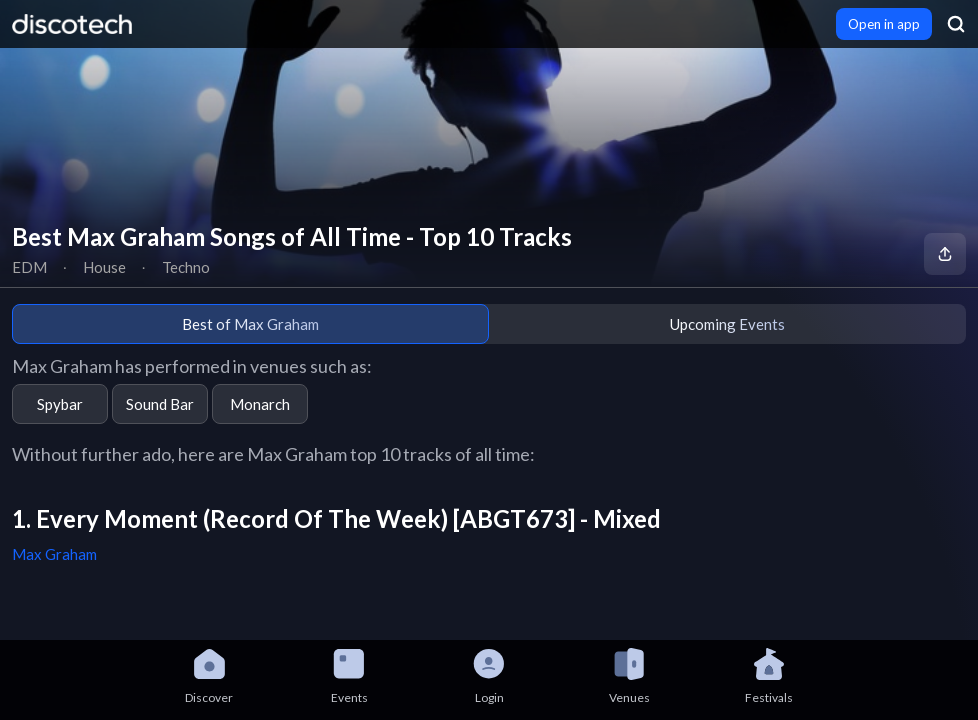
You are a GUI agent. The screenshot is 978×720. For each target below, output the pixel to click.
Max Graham (54, 554)
